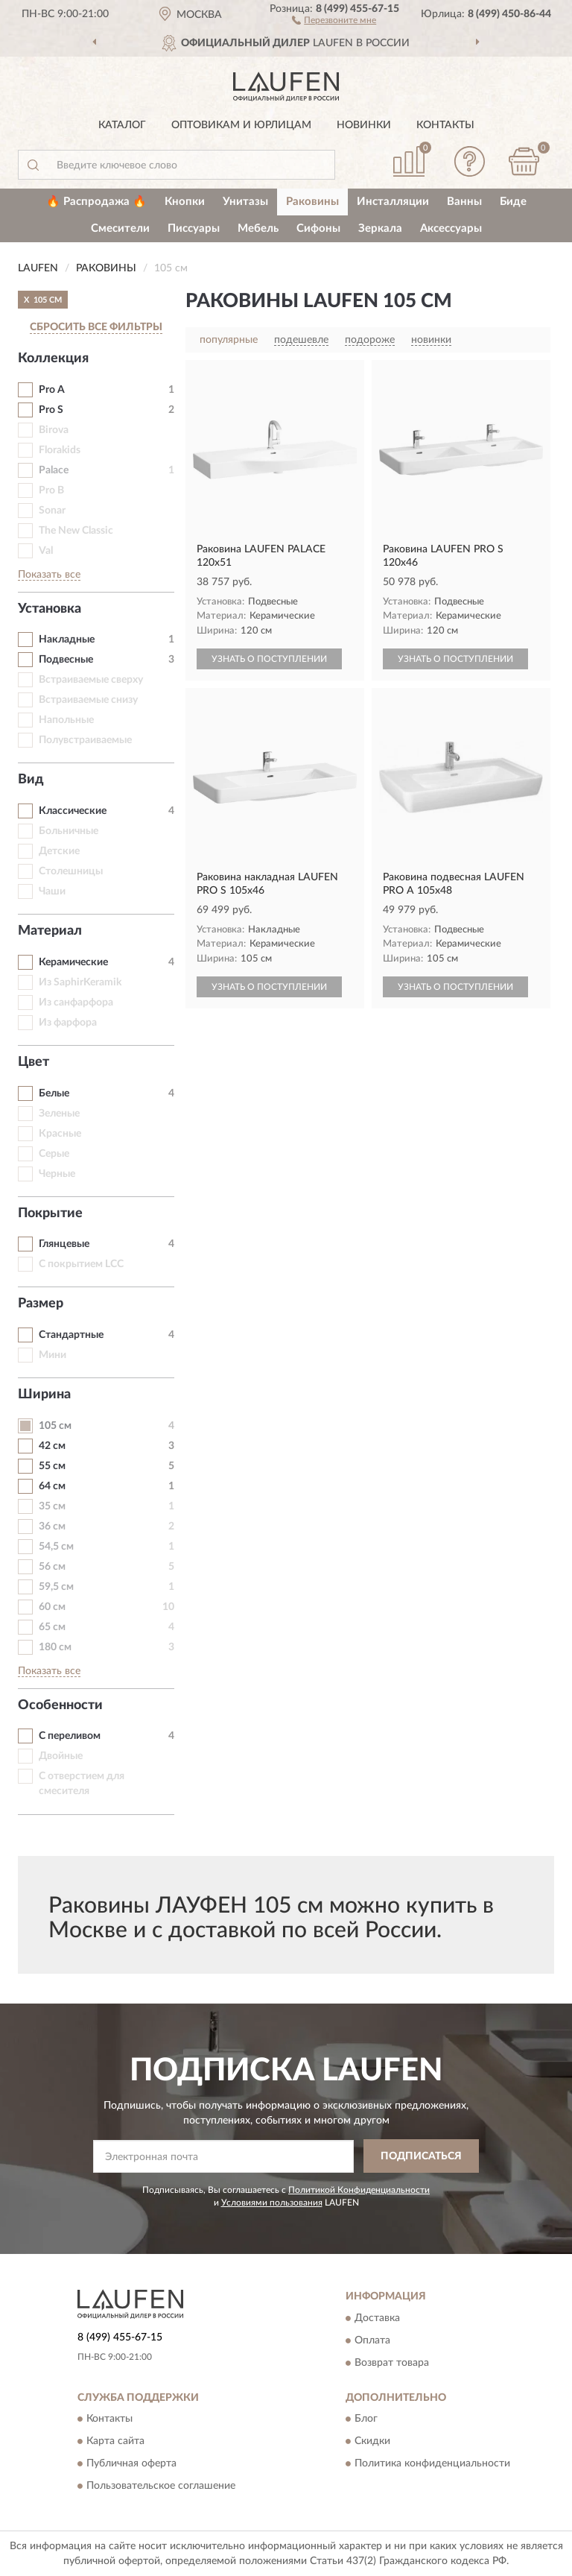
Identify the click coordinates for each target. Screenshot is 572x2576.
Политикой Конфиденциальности (359, 2189)
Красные (60, 1133)
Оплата (372, 2340)
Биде (513, 201)
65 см (52, 1627)
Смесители (120, 228)
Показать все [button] (49, 574)
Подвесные (66, 659)
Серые (54, 1154)
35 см (52, 1506)
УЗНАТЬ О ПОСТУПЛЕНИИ (269, 658)
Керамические (73, 962)
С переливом (70, 1736)
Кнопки (185, 201)
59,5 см (56, 1587)
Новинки (364, 125)
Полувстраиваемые (85, 740)
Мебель (258, 228)
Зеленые (59, 1113)
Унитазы (245, 201)
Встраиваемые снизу (88, 700)
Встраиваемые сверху (91, 680)
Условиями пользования (271, 2202)
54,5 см (56, 1546)
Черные (57, 1174)
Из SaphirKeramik (80, 982)
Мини (52, 1355)
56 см (52, 1567)
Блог (366, 2419)
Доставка (377, 2318)
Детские (59, 851)
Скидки (372, 2441)
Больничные (68, 831)
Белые (54, 1093)
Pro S (51, 410)
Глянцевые (64, 1244)
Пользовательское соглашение (160, 2486)
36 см (52, 1526)
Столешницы (71, 871)
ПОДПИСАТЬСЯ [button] (421, 2156)
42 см (52, 1446)
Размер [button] (40, 1303)
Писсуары (194, 228)
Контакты (445, 125)
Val (46, 551)
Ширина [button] (44, 1394)
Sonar (52, 510)
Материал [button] (50, 931)
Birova (54, 430)
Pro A (52, 390)
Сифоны (318, 228)
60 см (52, 1607)
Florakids (59, 450)
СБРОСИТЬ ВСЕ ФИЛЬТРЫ (96, 327)
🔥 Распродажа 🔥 (96, 201)
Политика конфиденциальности (432, 2463)
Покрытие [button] (50, 1213)
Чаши (52, 891)
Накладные (67, 639)
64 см (52, 1486)
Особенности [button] (60, 1705)
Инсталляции (393, 201)
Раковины (312, 201)
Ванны (464, 201)
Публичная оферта (131, 2463)
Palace (54, 470)
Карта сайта (115, 2441)
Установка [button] (49, 609)
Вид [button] (31, 779)
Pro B (51, 490)
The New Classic (76, 530)
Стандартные (71, 1335)
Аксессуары (451, 228)
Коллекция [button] (53, 358)
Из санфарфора (76, 1002)
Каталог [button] (122, 125)
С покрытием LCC (81, 1264)
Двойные (61, 1756)
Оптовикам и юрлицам (241, 125)
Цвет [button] (33, 1062)
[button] (334, 19)
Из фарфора (68, 1022)
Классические (73, 811)
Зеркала (380, 228)
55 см (52, 1466)
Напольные (66, 720)
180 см (55, 1647)
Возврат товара (392, 2363)
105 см (55, 1426)
